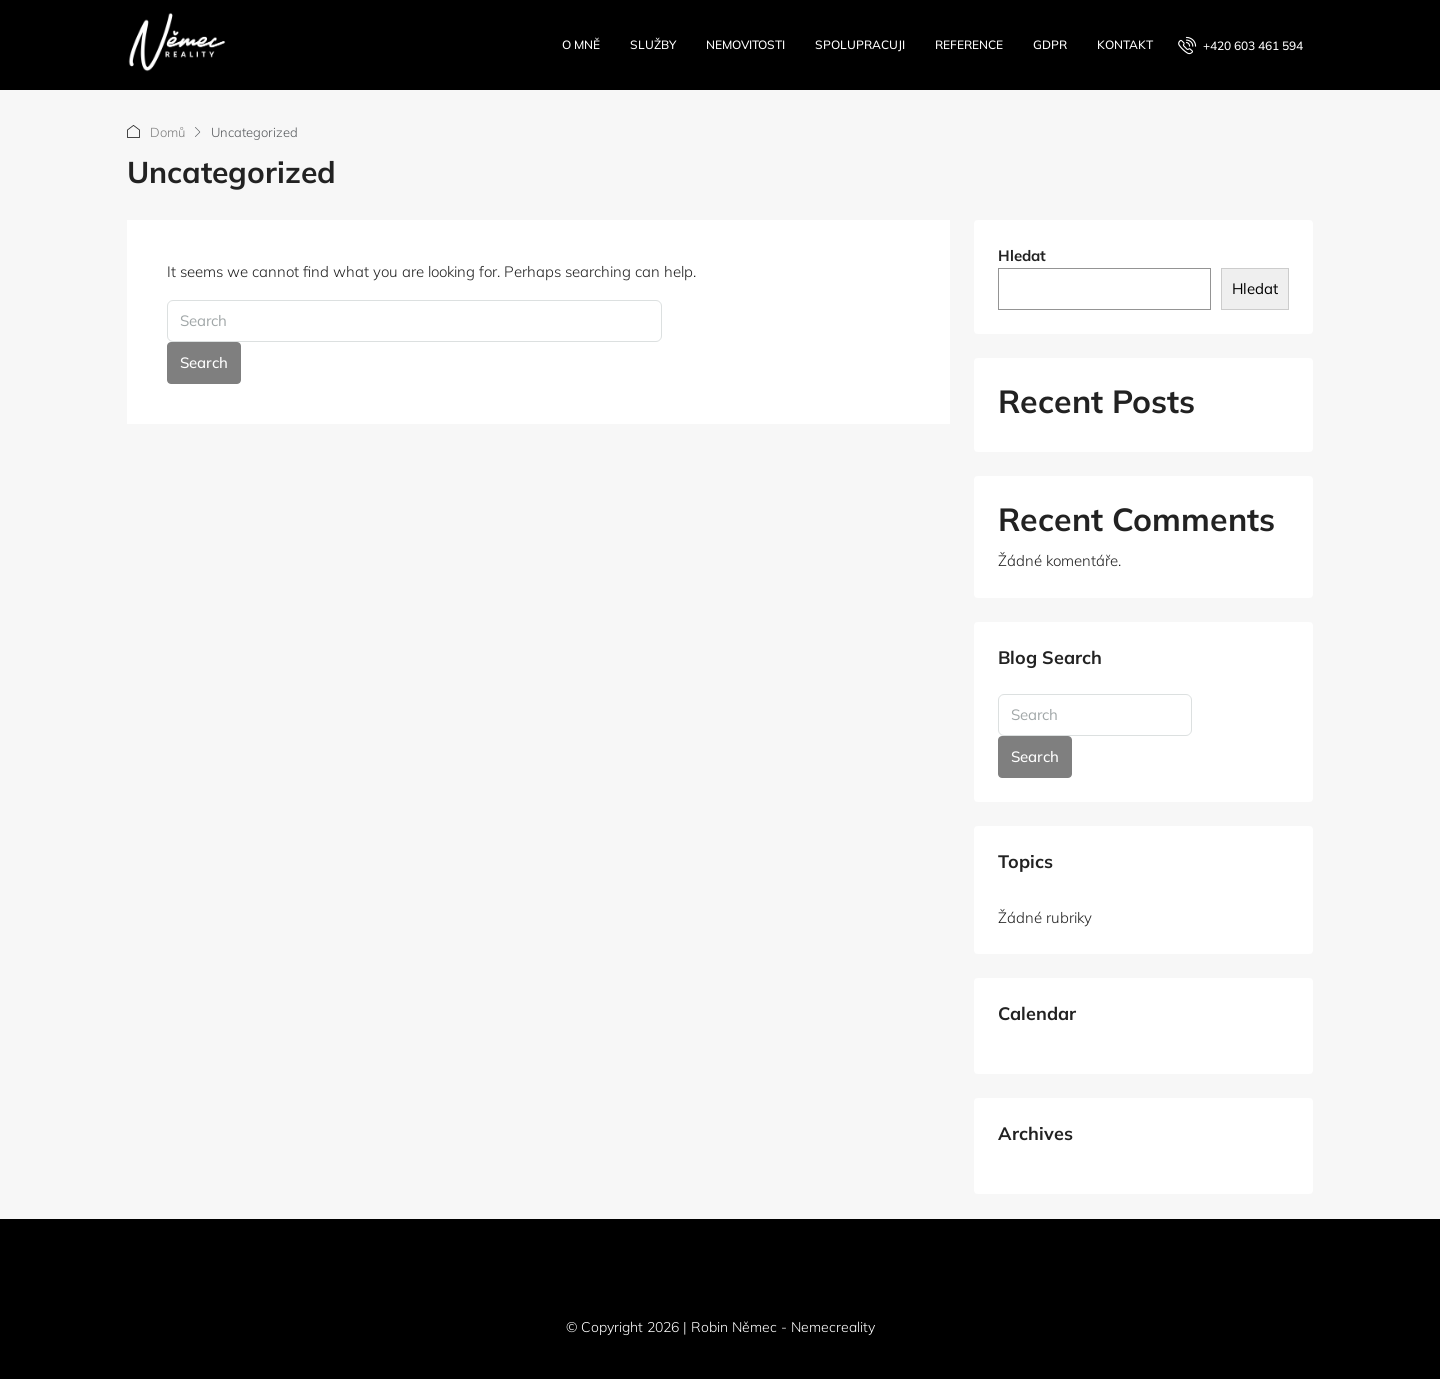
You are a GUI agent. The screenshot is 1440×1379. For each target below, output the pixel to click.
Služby (653, 44)
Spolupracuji (860, 44)
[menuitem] (1240, 45)
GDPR (1050, 44)
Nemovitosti (745, 44)
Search (204, 362)
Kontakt (1125, 44)
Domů (167, 132)
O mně (581, 44)
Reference (969, 44)
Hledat (1022, 255)
